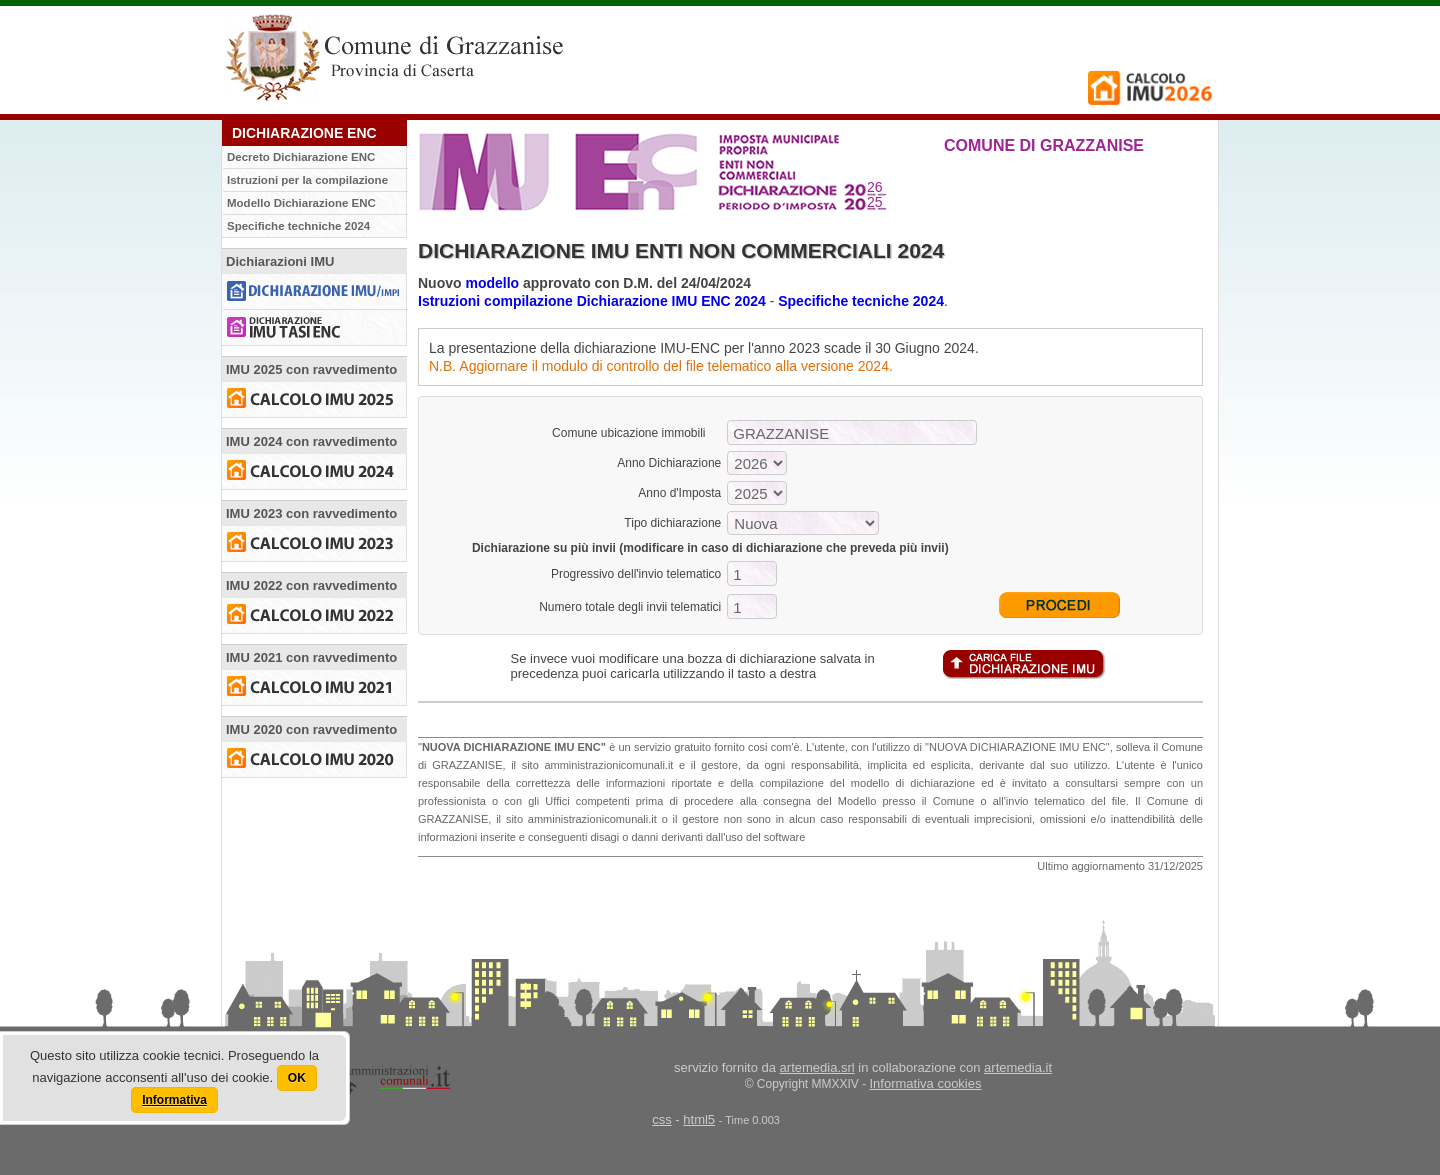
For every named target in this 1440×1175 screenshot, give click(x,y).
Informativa (174, 1100)
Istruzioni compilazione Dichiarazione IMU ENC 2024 (592, 301)
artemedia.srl (817, 1067)
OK (297, 1078)
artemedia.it (1018, 1067)
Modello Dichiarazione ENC (301, 203)
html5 (699, 1119)
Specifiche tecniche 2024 (861, 301)
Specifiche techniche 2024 (298, 226)
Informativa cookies (926, 1083)
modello (492, 283)
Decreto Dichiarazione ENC (301, 157)
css (662, 1119)
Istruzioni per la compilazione (307, 180)
